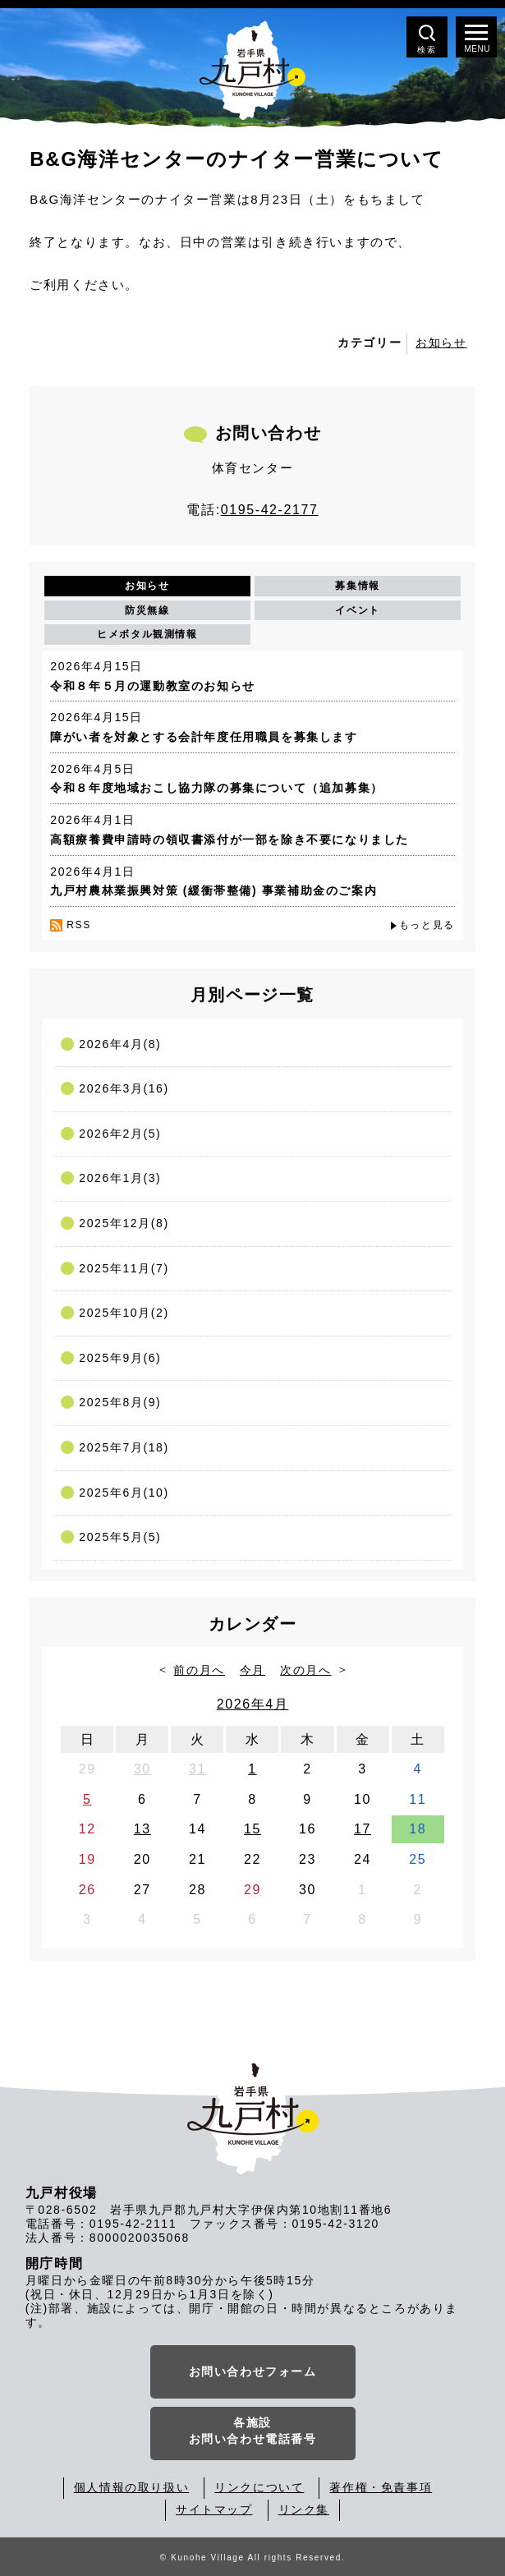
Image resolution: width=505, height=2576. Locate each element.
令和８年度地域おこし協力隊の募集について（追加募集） (216, 787)
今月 (252, 1670)
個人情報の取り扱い (131, 2487)
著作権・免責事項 (380, 2487)
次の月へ (305, 1670)
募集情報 (357, 585)
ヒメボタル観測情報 (147, 634)
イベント (357, 610)
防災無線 (147, 610)
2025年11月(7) (123, 1268)
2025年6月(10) (123, 1492)
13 (142, 1829)
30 (142, 1769)
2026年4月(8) (120, 1044)
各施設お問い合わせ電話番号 (253, 2430)
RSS (78, 925)
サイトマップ (214, 2509)
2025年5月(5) (120, 1536)
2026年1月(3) (120, 1177)
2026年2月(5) (120, 1133)
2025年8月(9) (120, 1402)
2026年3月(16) (123, 1088)
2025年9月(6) (120, 1357)
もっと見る (427, 925)
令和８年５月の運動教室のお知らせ (152, 685)
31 (197, 1769)
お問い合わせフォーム (253, 2371)
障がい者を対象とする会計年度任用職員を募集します (203, 736)
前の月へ (198, 1670)
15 (252, 1829)
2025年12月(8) (123, 1223)
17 (362, 1829)
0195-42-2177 (270, 510)
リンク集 (303, 2509)
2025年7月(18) (123, 1447)
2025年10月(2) (123, 1312)
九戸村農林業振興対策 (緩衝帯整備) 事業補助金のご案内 (213, 890)
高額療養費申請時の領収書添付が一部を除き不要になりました (229, 839)
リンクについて (259, 2487)
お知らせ (440, 342)
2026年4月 (253, 1704)
